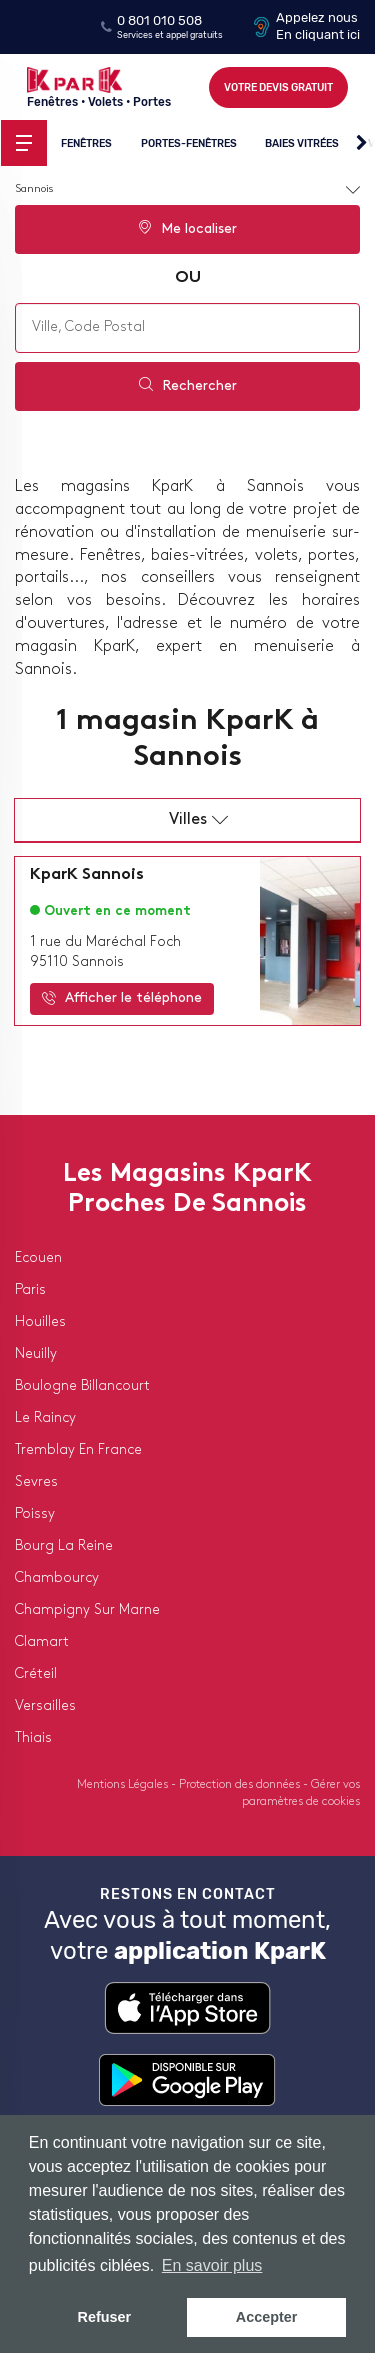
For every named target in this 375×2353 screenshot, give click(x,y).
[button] (361, 144)
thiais (33, 1738)
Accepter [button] (267, 2317)
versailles (45, 1706)
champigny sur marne (87, 1610)
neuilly (36, 1354)
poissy (35, 1514)
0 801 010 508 (159, 20)
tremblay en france (78, 1450)
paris (30, 1290)
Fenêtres (86, 142)
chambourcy (57, 1578)
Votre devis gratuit (278, 87)
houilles (40, 1322)
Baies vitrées (302, 142)
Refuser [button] (105, 2317)
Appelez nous (317, 17)
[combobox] (187, 328)
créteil (36, 1674)
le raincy (45, 1418)
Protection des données (241, 1785)
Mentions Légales (124, 1785)
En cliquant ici (318, 34)
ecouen (38, 1258)
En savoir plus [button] (212, 2265)
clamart (42, 1642)
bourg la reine (64, 1546)
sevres (36, 1482)
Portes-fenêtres (189, 142)
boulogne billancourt (82, 1386)
